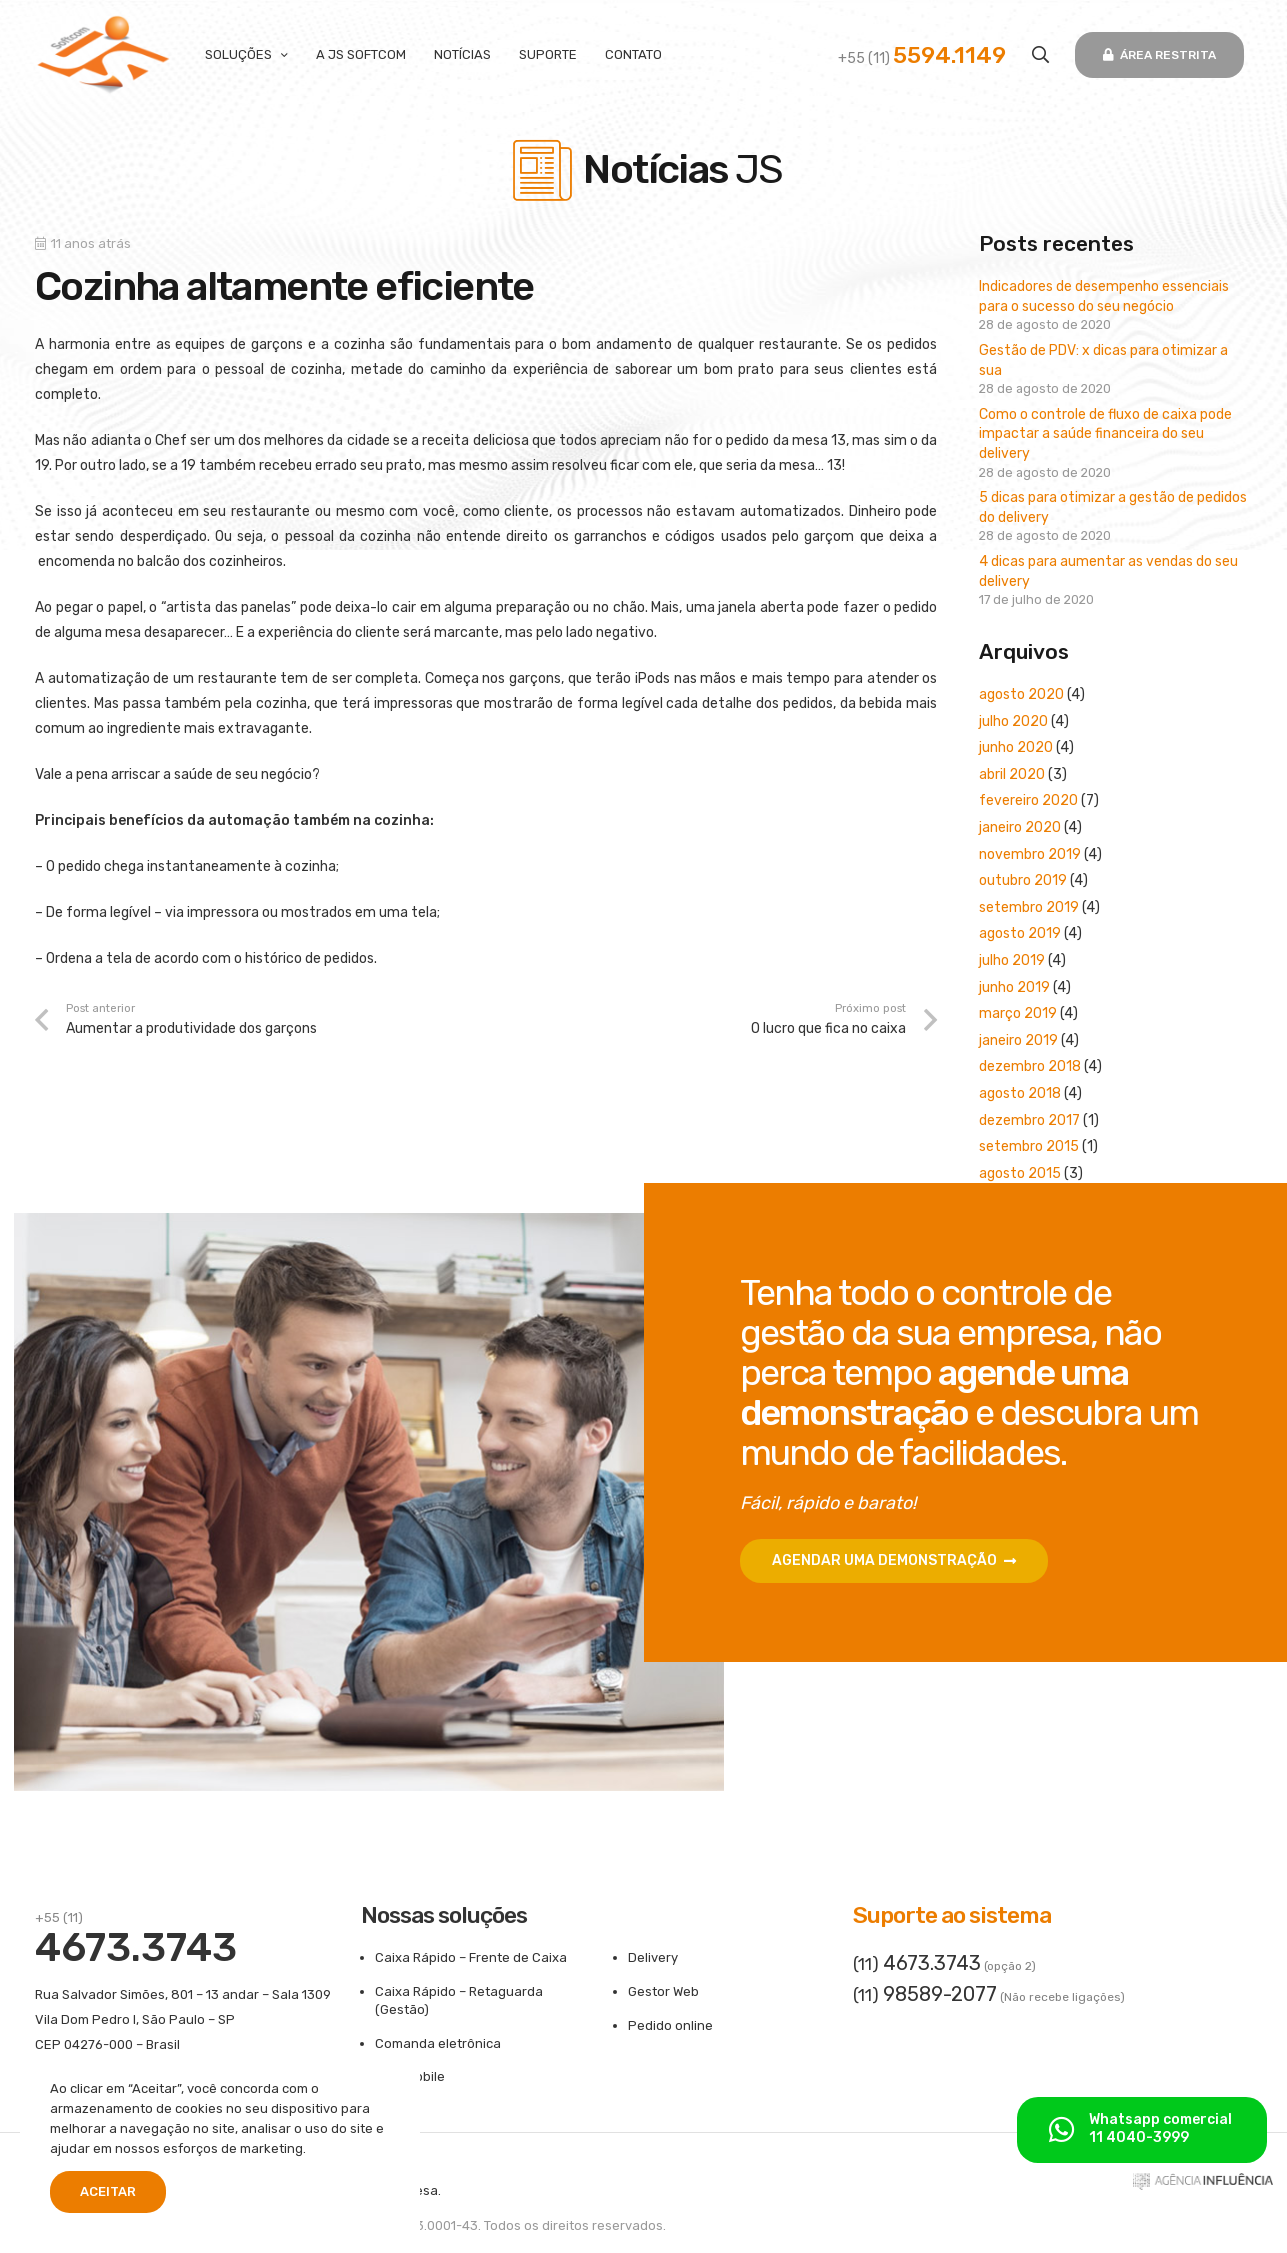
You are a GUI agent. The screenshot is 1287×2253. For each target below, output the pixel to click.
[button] (1040, 54)
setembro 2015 (1029, 1146)
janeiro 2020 (1020, 827)
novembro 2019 (1030, 854)
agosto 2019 (1020, 933)
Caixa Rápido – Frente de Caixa (471, 1957)
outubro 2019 (1023, 880)
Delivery (653, 1957)
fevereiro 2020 (1028, 800)
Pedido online (670, 2025)
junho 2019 (1014, 987)
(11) (917, 1964)
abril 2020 (1012, 774)
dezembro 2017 (1029, 1120)
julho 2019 (1012, 960)
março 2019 (1018, 1013)
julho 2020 (1013, 721)
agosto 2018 (1020, 1093)
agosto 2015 (1020, 1173)
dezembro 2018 (1030, 1066)
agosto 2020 (1021, 694)
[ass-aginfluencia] (1203, 2185)
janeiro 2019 (1018, 1040)
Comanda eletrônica (438, 2043)
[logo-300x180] (103, 55)
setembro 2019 (1029, 907)
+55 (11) (922, 58)
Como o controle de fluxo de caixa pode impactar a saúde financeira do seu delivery (1105, 434)
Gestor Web (663, 1991)
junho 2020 (1016, 747)
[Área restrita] (1159, 55)
